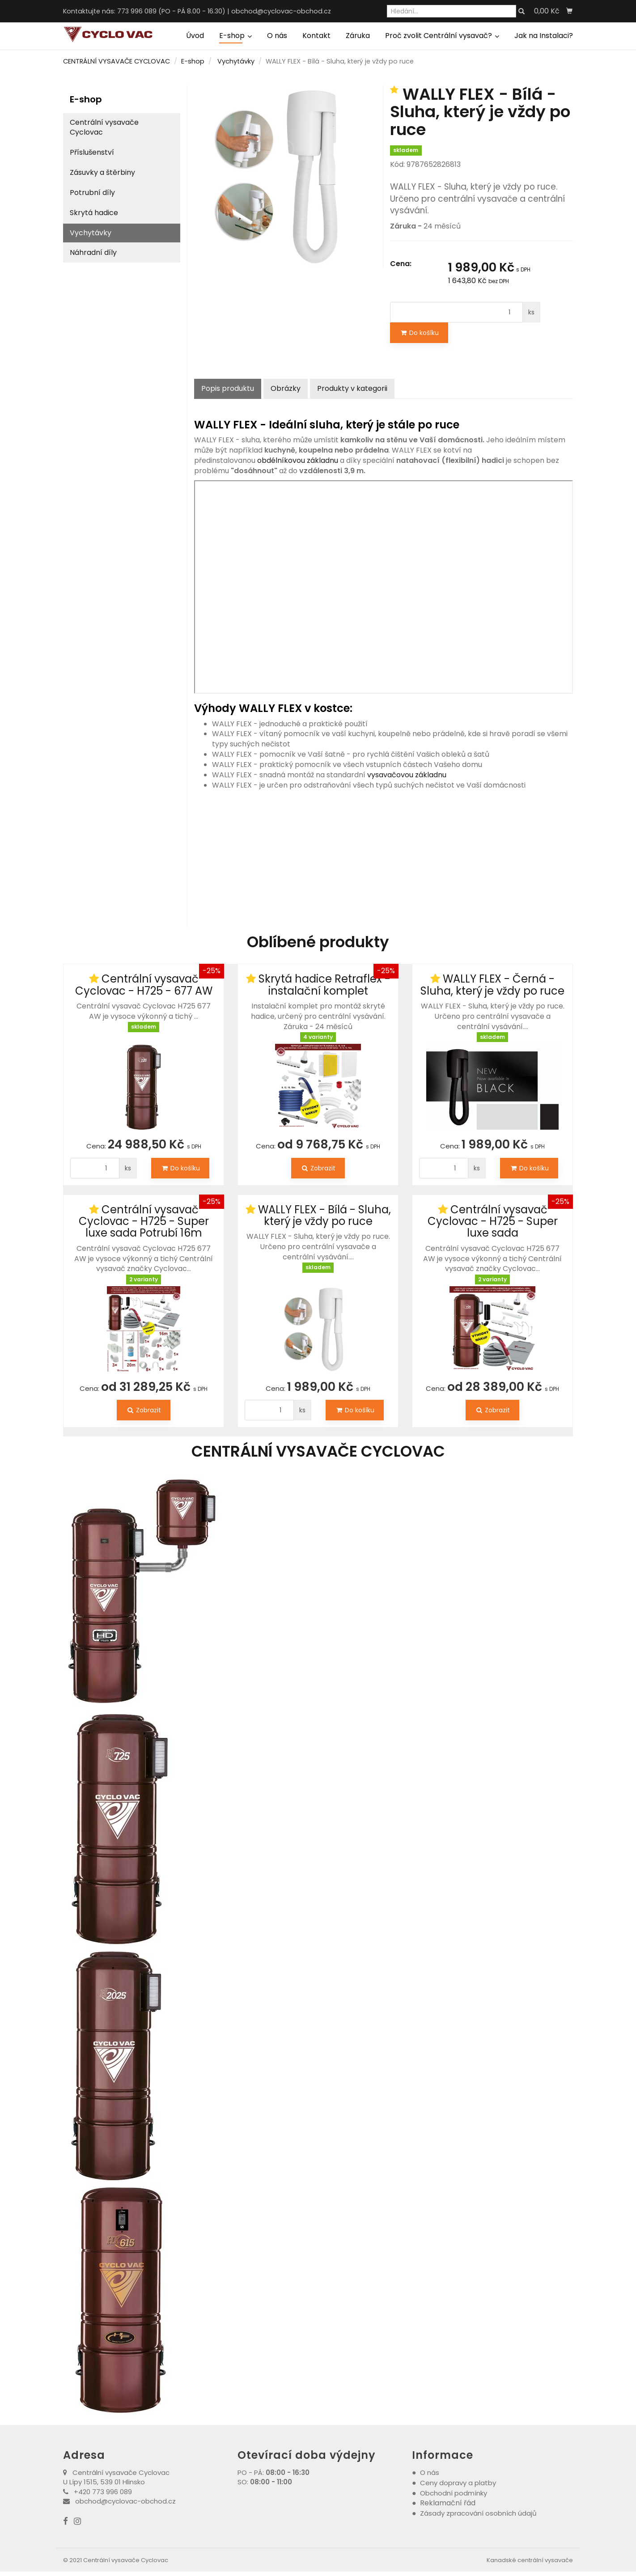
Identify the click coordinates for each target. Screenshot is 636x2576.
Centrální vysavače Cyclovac (104, 127)
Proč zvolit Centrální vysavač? (442, 35)
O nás (277, 35)
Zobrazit (318, 1168)
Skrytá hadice (94, 213)
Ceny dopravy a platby (458, 2482)
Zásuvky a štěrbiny (102, 172)
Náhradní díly (93, 252)
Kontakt (316, 35)
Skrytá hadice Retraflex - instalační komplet (324, 984)
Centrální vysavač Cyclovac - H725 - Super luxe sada (493, 1221)
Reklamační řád (447, 2503)
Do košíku (419, 332)
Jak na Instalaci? (543, 35)
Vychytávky (235, 61)
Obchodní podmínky (453, 2493)
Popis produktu (227, 388)
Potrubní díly (92, 192)
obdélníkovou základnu (297, 460)
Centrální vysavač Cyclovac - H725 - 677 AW (143, 984)
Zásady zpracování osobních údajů (478, 2513)
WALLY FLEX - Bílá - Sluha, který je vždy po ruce (324, 1215)
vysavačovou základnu (405, 775)
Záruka (358, 35)
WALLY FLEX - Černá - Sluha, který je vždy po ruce (492, 984)
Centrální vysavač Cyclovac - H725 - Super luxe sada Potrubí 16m (144, 1221)
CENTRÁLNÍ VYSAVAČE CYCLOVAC (116, 61)
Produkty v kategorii (352, 388)
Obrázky (286, 388)
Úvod (195, 35)
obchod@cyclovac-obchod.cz (281, 11)
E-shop (235, 35)
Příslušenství (92, 152)
